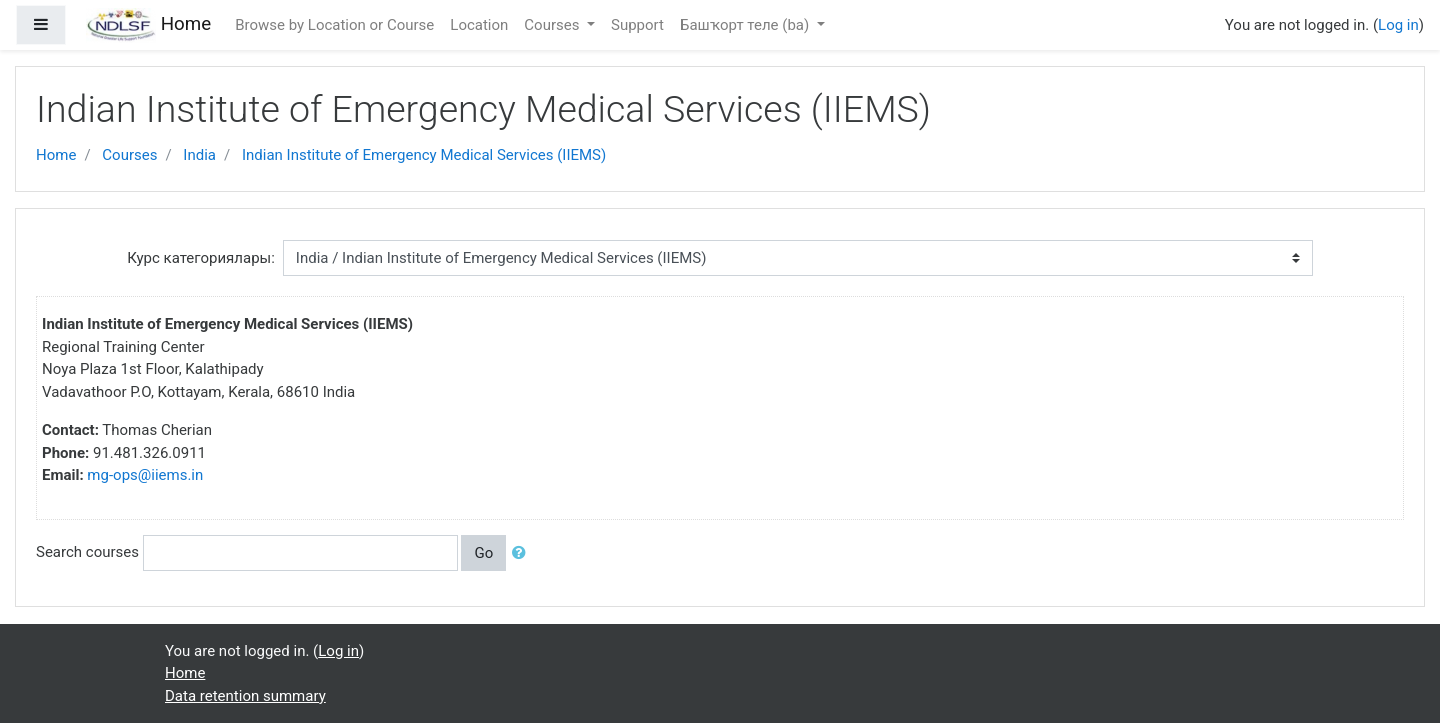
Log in (1398, 25)
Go (483, 553)
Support (637, 25)
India (199, 155)
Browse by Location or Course (334, 25)
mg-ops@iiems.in (145, 475)
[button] (523, 553)
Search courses (87, 552)
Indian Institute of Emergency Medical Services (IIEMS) (424, 155)
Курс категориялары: (201, 258)
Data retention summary (245, 696)
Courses (553, 25)
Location (479, 25)
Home (56, 155)
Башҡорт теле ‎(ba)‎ (746, 25)
